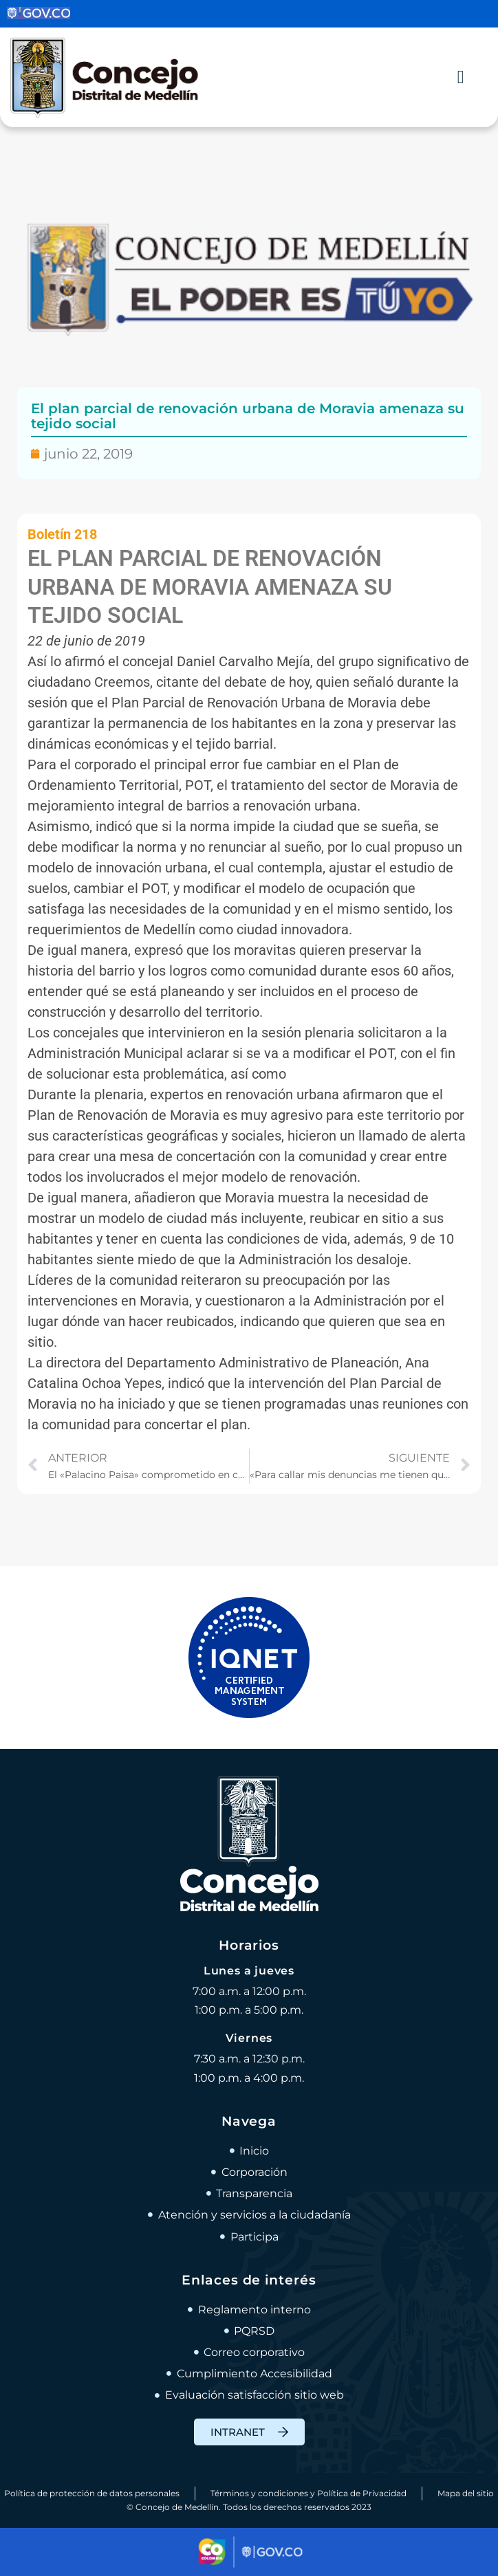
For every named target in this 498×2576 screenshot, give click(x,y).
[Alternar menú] (460, 77)
